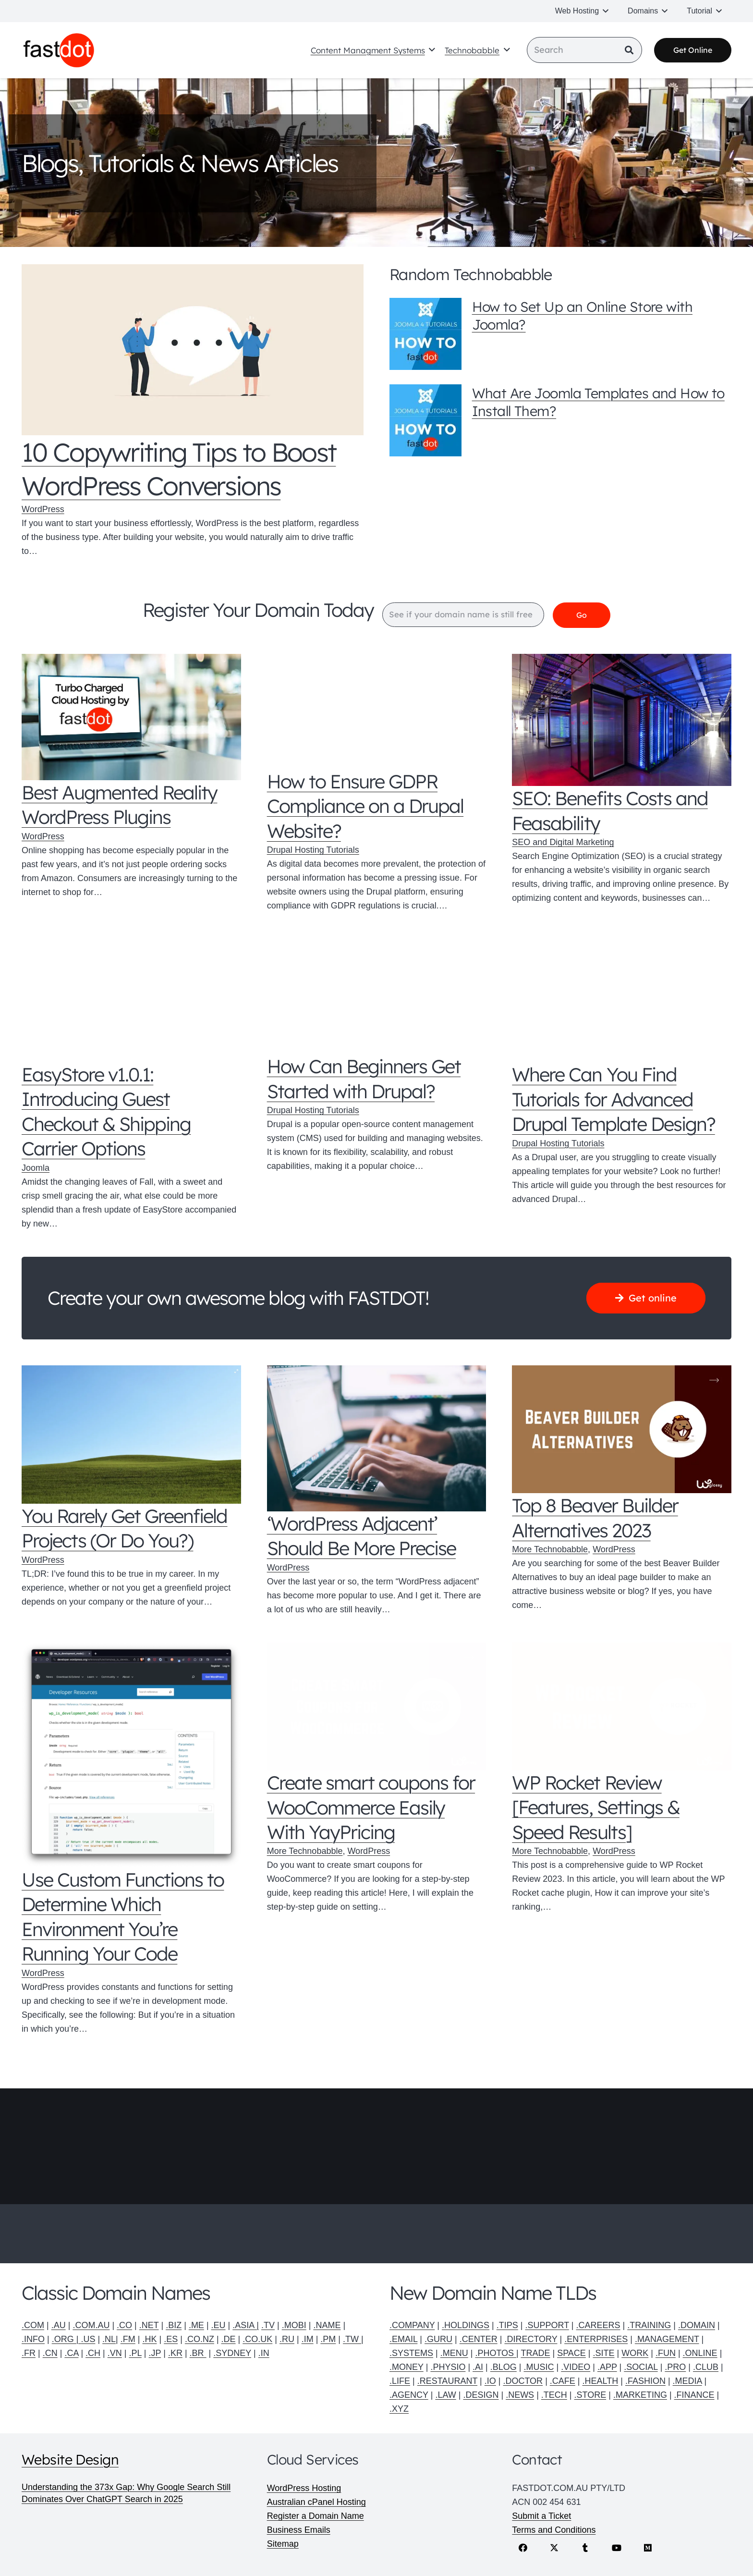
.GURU (438, 2339)
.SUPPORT (547, 2325)
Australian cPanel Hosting (316, 2502)
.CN (50, 2353)
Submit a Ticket (541, 2516)
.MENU (454, 2353)
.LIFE (399, 2381)
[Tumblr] (585, 2548)
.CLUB (705, 2367)
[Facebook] (523, 2548)
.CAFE (562, 2381)
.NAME (326, 2325)
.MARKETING (640, 2395)
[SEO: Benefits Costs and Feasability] (621, 720)
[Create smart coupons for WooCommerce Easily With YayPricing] (376, 1706)
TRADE (535, 2353)
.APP (607, 2367)
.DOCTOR (523, 2381)
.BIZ (174, 2325)
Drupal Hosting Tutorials (313, 850)
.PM (328, 2339)
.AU (58, 2325)
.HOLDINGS (465, 2325)
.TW (352, 2339)
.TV (268, 2325)
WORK (634, 2353)
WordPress (43, 510)
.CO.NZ (199, 2339)
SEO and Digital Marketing (563, 842)
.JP (155, 2353)
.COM (33, 2325)
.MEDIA (687, 2381)
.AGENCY (408, 2395)
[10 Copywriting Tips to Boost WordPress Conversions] (193, 349)
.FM (128, 2339)
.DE (228, 2339)
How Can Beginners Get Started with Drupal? (364, 1079)
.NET (149, 2325)
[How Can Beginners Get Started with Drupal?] (376, 997)
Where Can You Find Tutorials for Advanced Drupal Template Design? (613, 1099)
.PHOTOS (495, 2353)
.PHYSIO (447, 2367)
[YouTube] (616, 2548)
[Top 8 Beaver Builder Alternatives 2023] (621, 1430)
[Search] (584, 51)
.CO (124, 2325)
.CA (71, 2353)
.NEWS (520, 2395)
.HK (149, 2339)
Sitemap (283, 2544)
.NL (109, 2339)
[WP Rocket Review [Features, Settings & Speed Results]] (621, 1706)
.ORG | (66, 2339)
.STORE (590, 2395)
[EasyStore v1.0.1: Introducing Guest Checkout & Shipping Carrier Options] (131, 1000)
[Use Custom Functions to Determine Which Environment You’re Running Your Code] (131, 1755)
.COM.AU (91, 2325)
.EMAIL (403, 2339)
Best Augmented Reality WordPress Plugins (119, 805)
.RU (286, 2339)
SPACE (571, 2353)
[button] (605, 10)
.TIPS (507, 2325)
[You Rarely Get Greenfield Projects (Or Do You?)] (131, 1435)
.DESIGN (480, 2395)
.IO (490, 2381)
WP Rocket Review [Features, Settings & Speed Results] (595, 1807)
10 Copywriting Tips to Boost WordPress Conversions (179, 469)
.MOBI (294, 2325)
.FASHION (645, 2381)
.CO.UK (257, 2339)
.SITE (604, 2353)
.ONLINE (700, 2353)
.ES (171, 2339)
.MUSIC (539, 2367)
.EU (218, 2325)
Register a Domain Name (315, 2516)
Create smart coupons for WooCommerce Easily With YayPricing (371, 1807)
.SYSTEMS (411, 2353)
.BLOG (503, 2367)
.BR (198, 2353)
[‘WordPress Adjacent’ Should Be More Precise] (376, 1439)
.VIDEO (575, 2367)
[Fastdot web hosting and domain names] (61, 51)
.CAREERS (598, 2325)
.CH (92, 2353)
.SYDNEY (232, 2353)
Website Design (70, 2459)
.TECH (554, 2395)
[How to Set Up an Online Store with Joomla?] (425, 334)
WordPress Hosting (304, 2488)
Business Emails (298, 2530)
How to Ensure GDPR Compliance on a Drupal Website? (365, 806)
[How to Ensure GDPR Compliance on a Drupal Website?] (376, 712)
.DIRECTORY (530, 2339)
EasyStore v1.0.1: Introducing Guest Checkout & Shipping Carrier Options (106, 1112)
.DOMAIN (696, 2325)
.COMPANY (412, 2325)
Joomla (35, 1168)
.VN (115, 2353)
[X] (554, 2548)
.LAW (445, 2395)
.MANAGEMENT (667, 2339)
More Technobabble (550, 1550)
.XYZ (399, 2409)
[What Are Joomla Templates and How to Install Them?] (425, 420)
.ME (196, 2325)
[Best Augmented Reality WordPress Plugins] (131, 717)
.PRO (675, 2367)
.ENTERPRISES (596, 2339)
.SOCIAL (640, 2367)
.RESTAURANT (447, 2381)
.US (88, 2339)
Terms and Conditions (553, 2530)
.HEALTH (601, 2381)
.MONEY (406, 2367)
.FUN (666, 2353)
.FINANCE (694, 2395)
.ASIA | (245, 2325)
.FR (29, 2353)
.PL (135, 2353)
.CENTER (479, 2339)
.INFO (33, 2339)
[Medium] (647, 2548)
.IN (263, 2353)
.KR (175, 2353)
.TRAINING (649, 2325)
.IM (308, 2339)
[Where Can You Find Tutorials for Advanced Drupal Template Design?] (621, 1001)
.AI (478, 2367)
